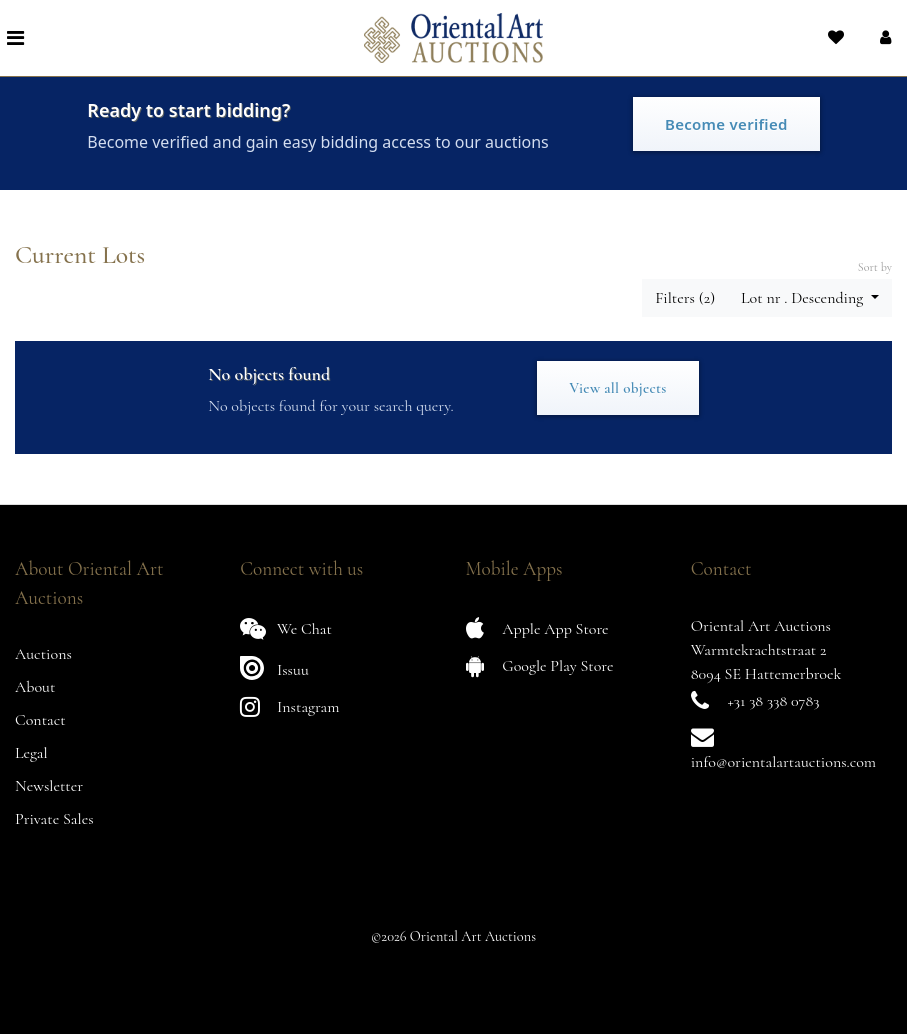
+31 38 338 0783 (774, 701)
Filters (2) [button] (685, 298)
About (35, 687)
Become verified (726, 124)
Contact (40, 720)
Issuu (274, 667)
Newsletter (49, 786)
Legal (31, 753)
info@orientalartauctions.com (783, 762)
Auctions (43, 654)
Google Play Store (540, 665)
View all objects (617, 388)
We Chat (286, 628)
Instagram (289, 706)
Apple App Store (537, 628)
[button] (883, 38)
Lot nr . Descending (804, 298)
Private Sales (54, 819)
